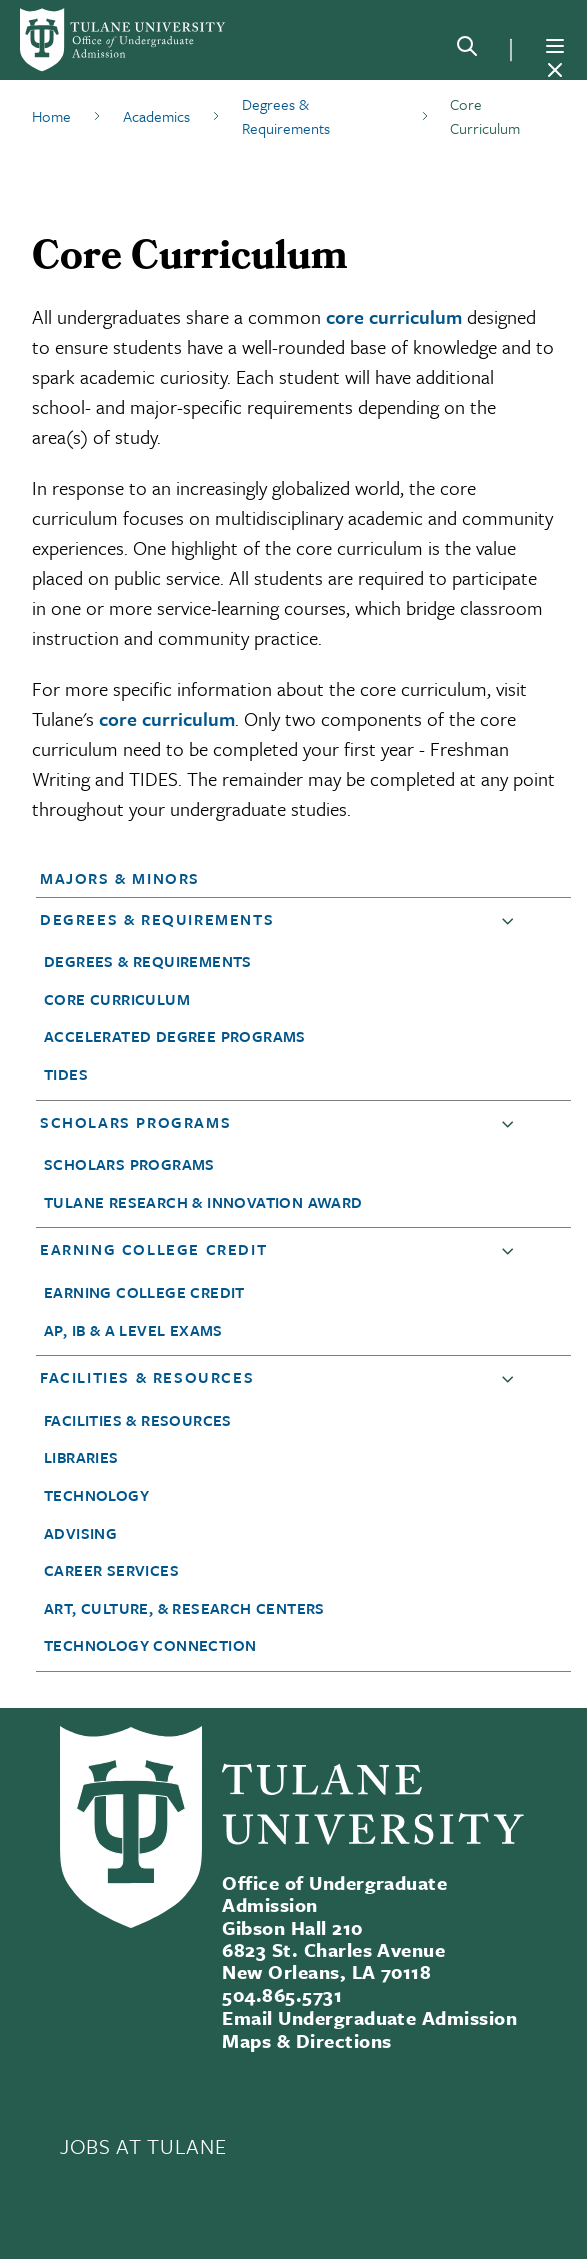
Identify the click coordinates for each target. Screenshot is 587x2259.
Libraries (81, 1457)
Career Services (111, 1570)
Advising (80, 1533)
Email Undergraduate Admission (369, 2017)
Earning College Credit (153, 1249)
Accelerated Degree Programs (175, 1036)
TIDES (66, 1074)
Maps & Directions (306, 2040)
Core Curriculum (117, 999)
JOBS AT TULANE (143, 2146)
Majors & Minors (120, 878)
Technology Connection (150, 1645)
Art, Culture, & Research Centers (184, 1608)
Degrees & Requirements (157, 919)
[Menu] (555, 46)
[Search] (467, 50)
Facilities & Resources (147, 1377)
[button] (281, 878)
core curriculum (394, 316)
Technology (96, 1495)
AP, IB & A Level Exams (133, 1330)
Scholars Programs (135, 1122)
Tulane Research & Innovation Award (203, 1202)
